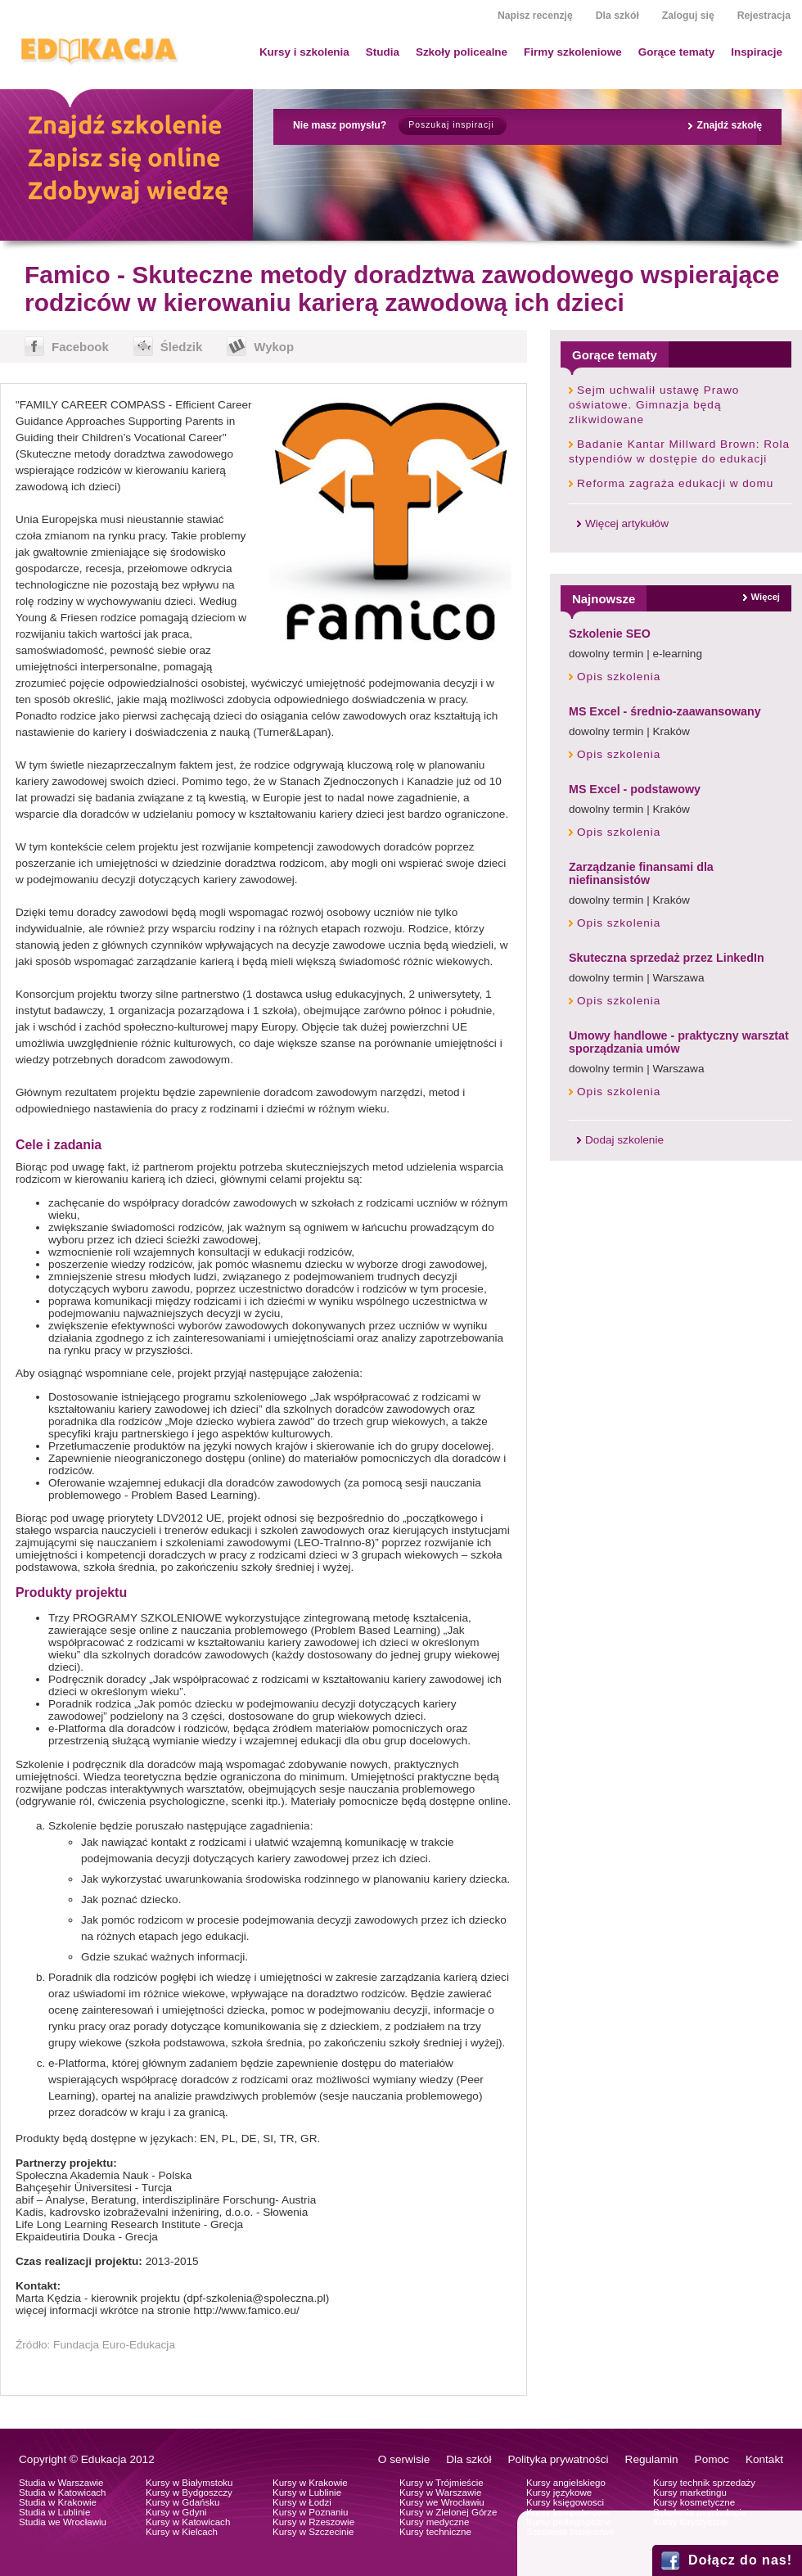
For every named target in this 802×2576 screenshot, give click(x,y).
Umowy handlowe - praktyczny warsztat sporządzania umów (679, 1042)
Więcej (765, 597)
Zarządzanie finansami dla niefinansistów (641, 873)
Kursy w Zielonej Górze (448, 2512)
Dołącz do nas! (740, 2560)
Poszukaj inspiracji (450, 124)
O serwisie (404, 2459)
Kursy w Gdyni (176, 2512)
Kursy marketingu (690, 2492)
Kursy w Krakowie (310, 2483)
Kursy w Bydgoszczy (189, 2492)
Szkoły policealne (461, 52)
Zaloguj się (688, 15)
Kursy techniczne (435, 2532)
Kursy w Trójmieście (441, 2483)
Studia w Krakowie (58, 2502)
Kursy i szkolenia (304, 52)
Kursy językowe (559, 2492)
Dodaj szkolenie (624, 1140)
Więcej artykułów (627, 523)
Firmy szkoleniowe (573, 52)
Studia (382, 52)
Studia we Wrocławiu (62, 2522)
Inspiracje (756, 52)
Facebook (80, 347)
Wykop (274, 347)
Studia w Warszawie (61, 2483)
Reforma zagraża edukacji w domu (675, 483)
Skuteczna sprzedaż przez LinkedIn (666, 957)
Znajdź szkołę (729, 125)
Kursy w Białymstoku (189, 2483)
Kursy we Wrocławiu (441, 2502)
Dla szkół (617, 15)
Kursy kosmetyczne (694, 2502)
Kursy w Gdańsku (183, 2502)
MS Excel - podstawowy (635, 789)
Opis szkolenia (618, 676)
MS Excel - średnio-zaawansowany (665, 711)
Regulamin (651, 2459)
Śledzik (181, 347)
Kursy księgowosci (565, 2502)
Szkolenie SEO (610, 633)
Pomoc (712, 2459)
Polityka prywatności (557, 2459)
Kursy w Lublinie (307, 2492)
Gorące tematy (676, 52)
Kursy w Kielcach (182, 2532)
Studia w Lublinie (54, 2512)
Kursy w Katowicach (188, 2522)
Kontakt (764, 2459)
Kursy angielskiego (566, 2483)
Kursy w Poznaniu (310, 2512)
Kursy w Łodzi (302, 2502)
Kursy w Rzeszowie (313, 2522)
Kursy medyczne (434, 2522)
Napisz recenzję (535, 15)
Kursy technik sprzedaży (704, 2483)
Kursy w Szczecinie (313, 2532)
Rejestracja (764, 15)
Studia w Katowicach (62, 2492)
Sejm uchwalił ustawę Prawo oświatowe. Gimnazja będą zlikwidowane (654, 405)
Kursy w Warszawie (440, 2492)
